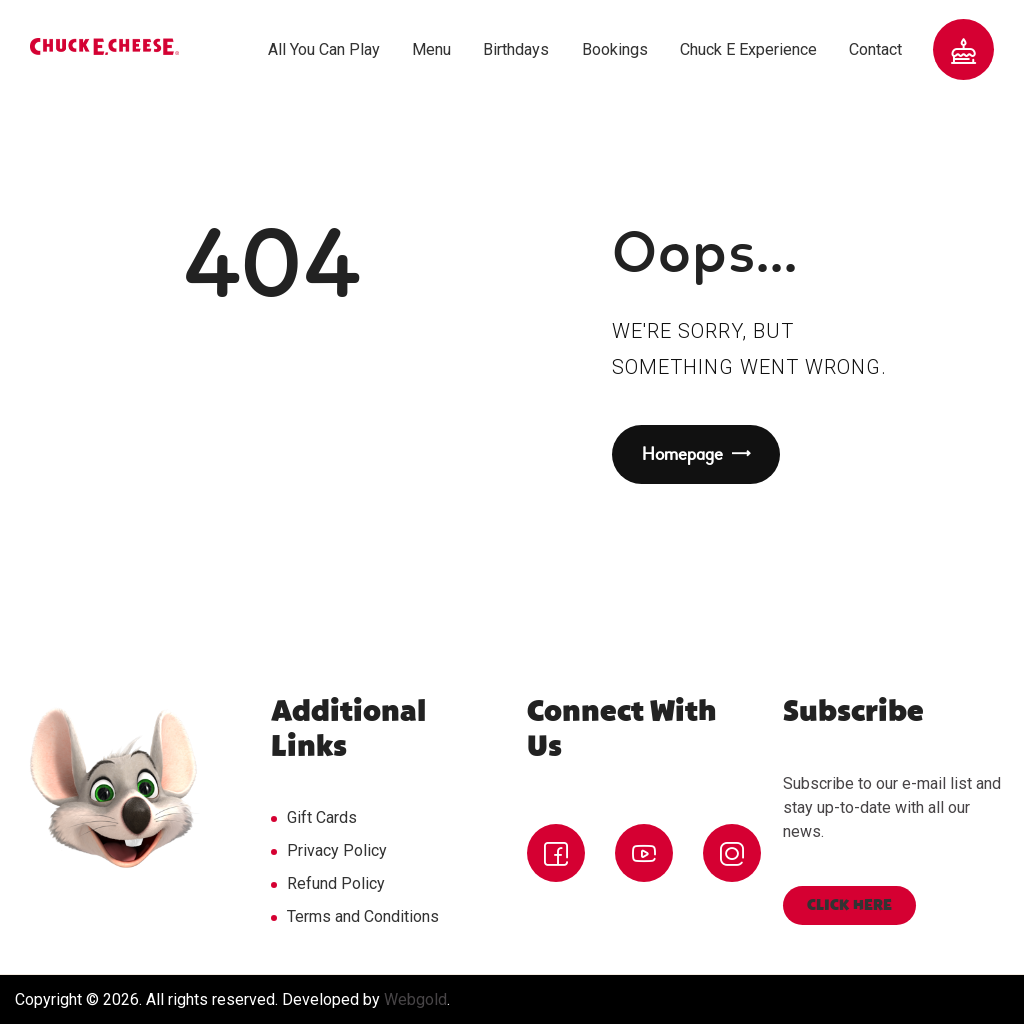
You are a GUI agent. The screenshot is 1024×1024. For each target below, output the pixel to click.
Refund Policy (336, 883)
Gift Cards (322, 817)
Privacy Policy (337, 850)
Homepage (682, 454)
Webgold (415, 999)
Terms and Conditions (363, 916)
